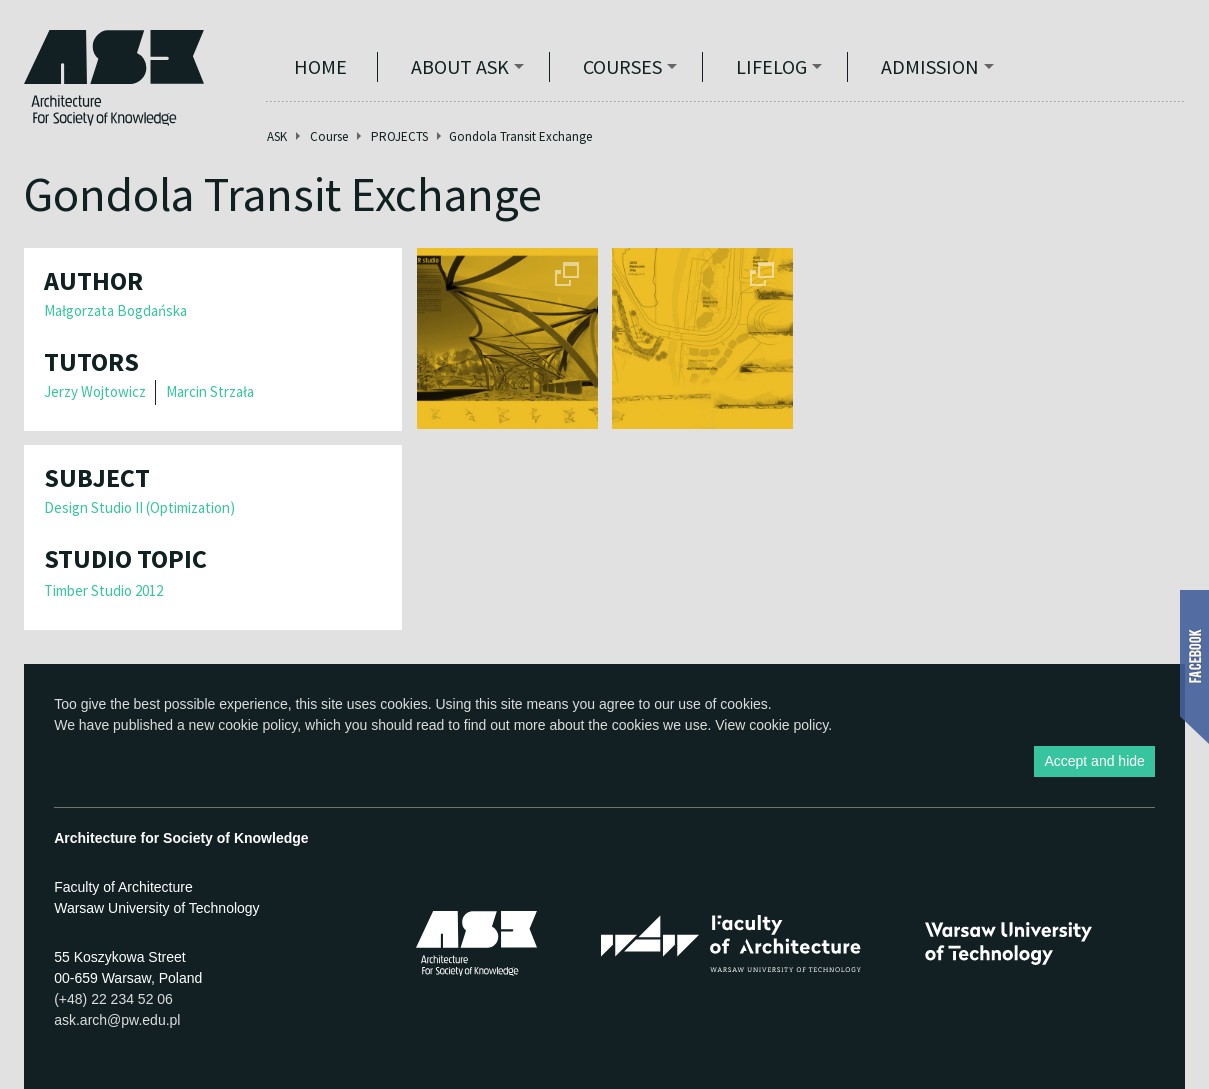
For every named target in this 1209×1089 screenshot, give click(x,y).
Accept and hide (1094, 761)
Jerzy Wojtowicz (95, 391)
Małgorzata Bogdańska (115, 310)
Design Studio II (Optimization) (139, 507)
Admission (930, 66)
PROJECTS (399, 136)
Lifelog (771, 66)
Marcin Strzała (210, 391)
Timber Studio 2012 (103, 590)
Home (320, 66)
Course (329, 136)
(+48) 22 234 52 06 (113, 999)
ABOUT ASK (460, 66)
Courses (622, 66)
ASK (277, 136)
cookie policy (257, 725)
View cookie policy (771, 725)
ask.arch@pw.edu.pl (117, 1020)
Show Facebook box (1194, 667)
